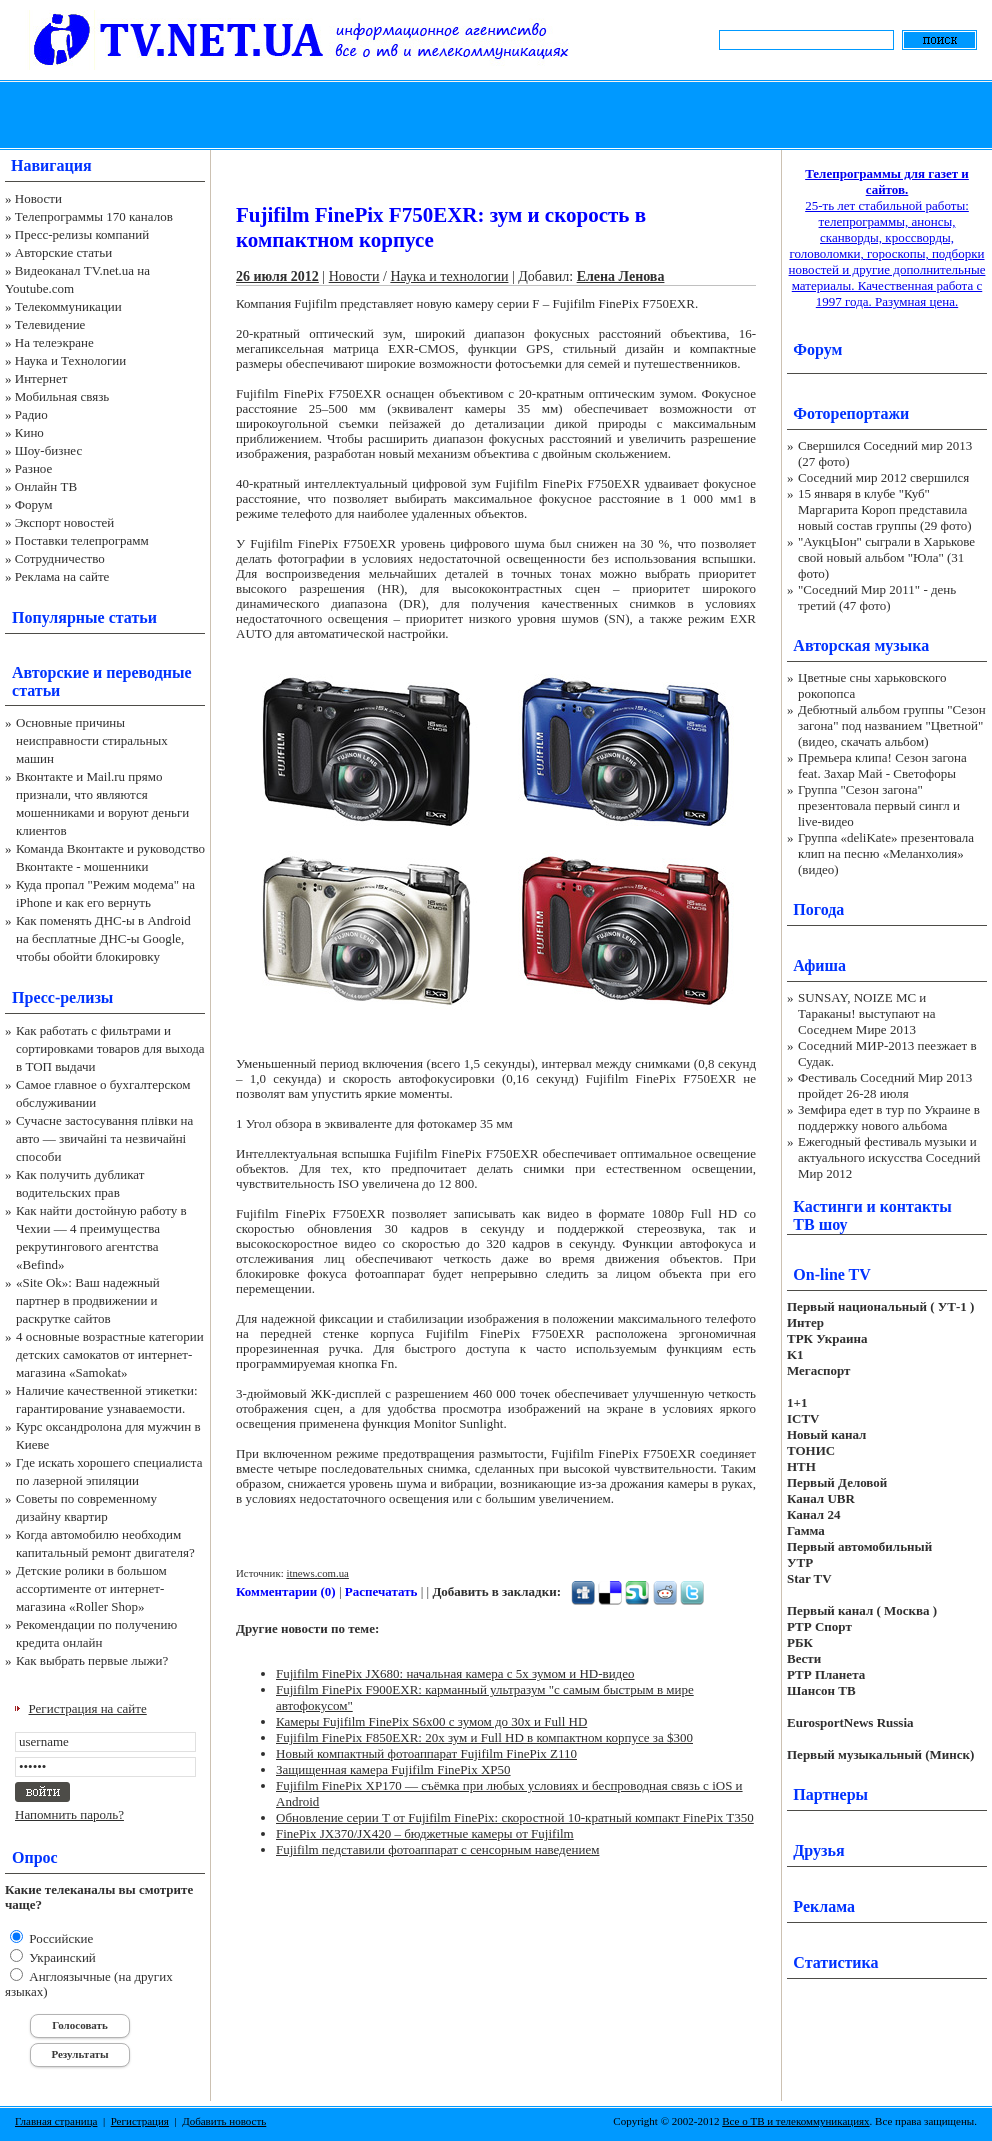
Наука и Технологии (70, 360)
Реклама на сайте (62, 576)
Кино (29, 432)
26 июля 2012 (277, 276)
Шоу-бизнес (48, 450)
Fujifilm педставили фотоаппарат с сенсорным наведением (437, 1849)
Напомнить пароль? (69, 1814)
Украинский (61, 1957)
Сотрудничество (60, 558)
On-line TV (832, 1274)
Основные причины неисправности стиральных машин (92, 740)
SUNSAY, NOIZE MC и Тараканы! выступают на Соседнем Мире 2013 (866, 1013)
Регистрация (140, 2121)
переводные (148, 672)
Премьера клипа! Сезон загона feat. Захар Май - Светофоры (882, 765)
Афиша (819, 965)
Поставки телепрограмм (82, 540)
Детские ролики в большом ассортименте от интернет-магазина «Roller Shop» (91, 1588)
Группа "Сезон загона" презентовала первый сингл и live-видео (879, 805)
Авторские (50, 672)
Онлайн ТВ (46, 486)
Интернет (41, 378)
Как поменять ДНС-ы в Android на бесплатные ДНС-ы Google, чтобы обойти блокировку (103, 938)
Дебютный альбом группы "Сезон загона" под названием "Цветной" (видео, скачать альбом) (892, 725)
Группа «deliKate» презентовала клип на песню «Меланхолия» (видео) (886, 853)
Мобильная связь (62, 396)
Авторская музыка (861, 645)
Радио (31, 414)
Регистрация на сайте (88, 1708)
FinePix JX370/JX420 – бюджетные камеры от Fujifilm (425, 1833)
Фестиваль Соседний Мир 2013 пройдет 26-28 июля (885, 1085)
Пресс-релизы (62, 997)
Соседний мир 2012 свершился (883, 477)
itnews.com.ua (317, 1573)
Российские (59, 1938)
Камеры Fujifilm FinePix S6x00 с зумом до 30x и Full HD (431, 1721)
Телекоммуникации (68, 306)
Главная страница (56, 2121)
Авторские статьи (63, 252)
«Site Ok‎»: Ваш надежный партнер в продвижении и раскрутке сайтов (88, 1300)
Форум (34, 504)
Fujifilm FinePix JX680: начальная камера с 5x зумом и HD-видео (455, 1673)
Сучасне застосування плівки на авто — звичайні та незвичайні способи (104, 1138)
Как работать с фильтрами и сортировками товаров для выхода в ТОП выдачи (110, 1048)
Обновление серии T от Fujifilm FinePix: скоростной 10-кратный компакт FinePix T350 (515, 1817)
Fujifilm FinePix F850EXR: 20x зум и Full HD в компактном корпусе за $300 (484, 1737)
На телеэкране (54, 342)
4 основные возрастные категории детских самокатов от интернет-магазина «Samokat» (110, 1354)
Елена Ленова (621, 276)
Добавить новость (224, 2121)
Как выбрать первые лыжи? (92, 1660)
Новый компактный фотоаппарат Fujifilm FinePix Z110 (426, 1753)
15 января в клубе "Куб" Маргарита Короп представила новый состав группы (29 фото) (885, 509)
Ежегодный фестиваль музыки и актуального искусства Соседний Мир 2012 (889, 1157)
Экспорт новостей (65, 522)
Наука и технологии (449, 276)
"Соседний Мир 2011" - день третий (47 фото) (877, 597)
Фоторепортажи (851, 413)
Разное (34, 468)
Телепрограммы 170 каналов (94, 216)
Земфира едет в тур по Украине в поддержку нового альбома (889, 1117)
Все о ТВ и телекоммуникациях (795, 2121)
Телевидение (50, 324)
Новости (38, 198)
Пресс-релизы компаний (82, 234)
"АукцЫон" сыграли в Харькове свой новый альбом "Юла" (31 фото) (886, 557)
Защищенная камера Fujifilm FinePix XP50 (393, 1769)
